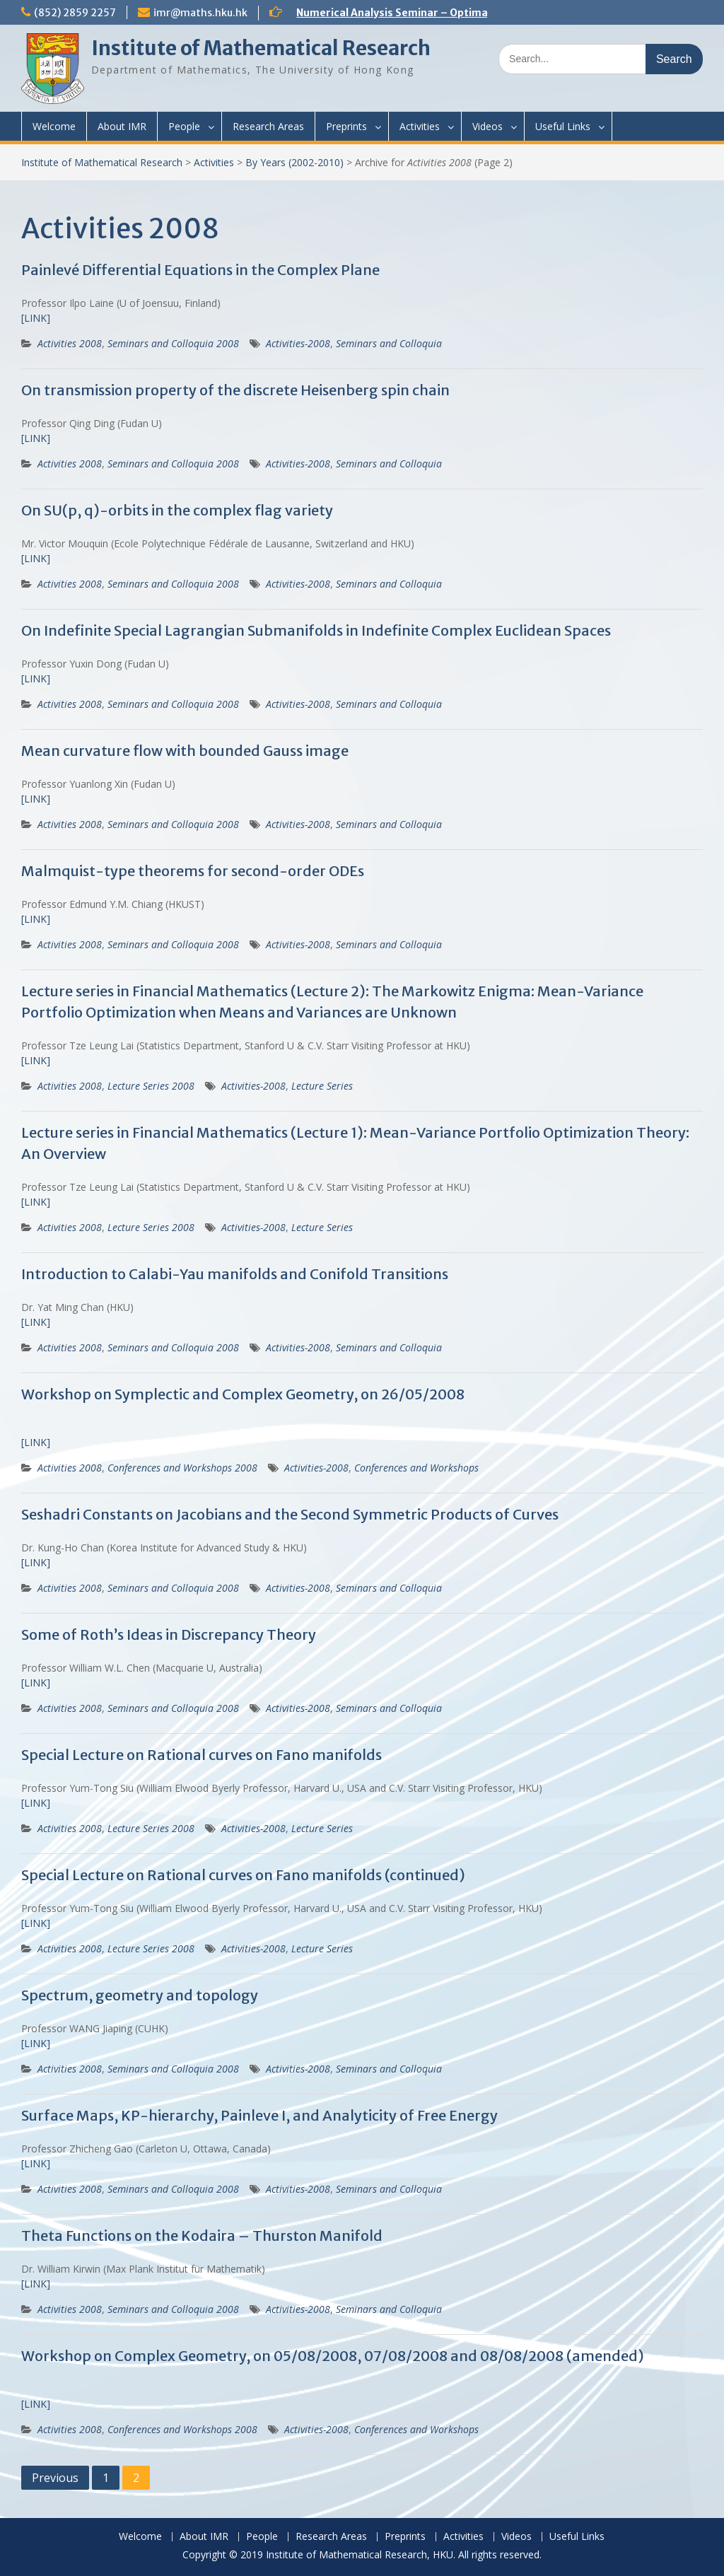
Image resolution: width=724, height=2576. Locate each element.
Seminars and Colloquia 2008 (173, 343)
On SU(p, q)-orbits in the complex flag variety (177, 510)
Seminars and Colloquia (389, 343)
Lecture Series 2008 (150, 1085)
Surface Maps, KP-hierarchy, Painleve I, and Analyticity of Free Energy (259, 2115)
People (184, 126)
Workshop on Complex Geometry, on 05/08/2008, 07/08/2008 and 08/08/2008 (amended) (332, 2356)
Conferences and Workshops (416, 1467)
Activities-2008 (298, 343)
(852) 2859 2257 (75, 12)
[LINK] (35, 318)
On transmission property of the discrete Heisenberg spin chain (235, 390)
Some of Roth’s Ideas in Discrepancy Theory (168, 1634)
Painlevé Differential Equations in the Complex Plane (200, 270)
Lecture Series (322, 1085)
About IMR (122, 126)
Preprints (346, 126)
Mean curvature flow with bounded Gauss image (185, 750)
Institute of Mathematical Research (261, 48)
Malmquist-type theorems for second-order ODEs (192, 871)
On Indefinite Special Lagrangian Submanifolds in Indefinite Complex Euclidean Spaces (316, 630)
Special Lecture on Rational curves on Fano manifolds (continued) (243, 1875)
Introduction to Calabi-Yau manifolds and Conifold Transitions (234, 1274)
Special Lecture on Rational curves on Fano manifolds (201, 1755)
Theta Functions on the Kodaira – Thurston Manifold (202, 2235)
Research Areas (268, 126)
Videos (487, 126)
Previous (55, 2477)
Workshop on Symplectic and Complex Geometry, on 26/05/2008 (243, 1394)
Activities (419, 126)
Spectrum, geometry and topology (139, 1995)
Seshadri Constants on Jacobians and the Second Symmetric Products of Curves (290, 1514)
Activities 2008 (69, 343)
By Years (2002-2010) (294, 162)
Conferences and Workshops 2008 (182, 1467)
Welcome (54, 126)
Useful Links (562, 126)
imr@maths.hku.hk (200, 12)
